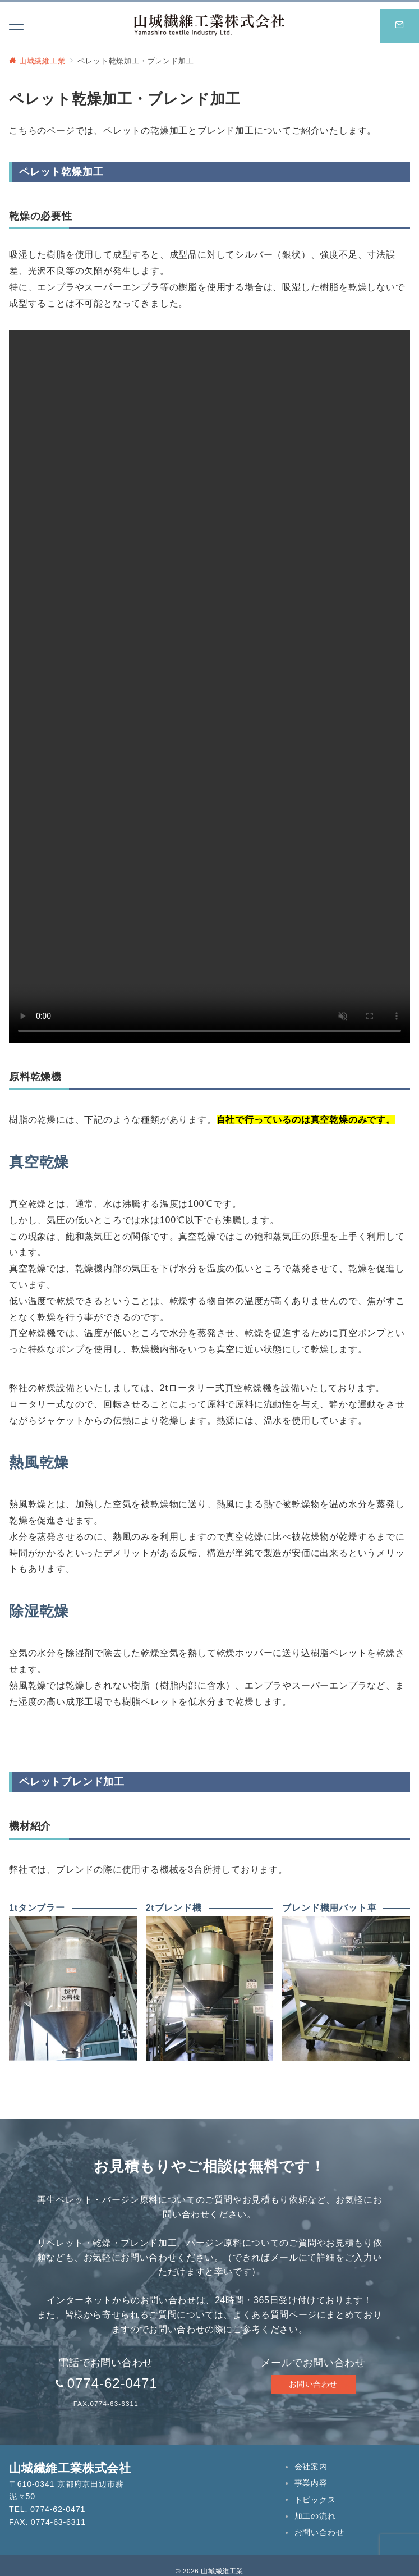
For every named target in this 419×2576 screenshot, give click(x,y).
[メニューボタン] (16, 26)
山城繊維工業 (222, 2570)
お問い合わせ (313, 2384)
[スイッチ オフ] (399, 26)
